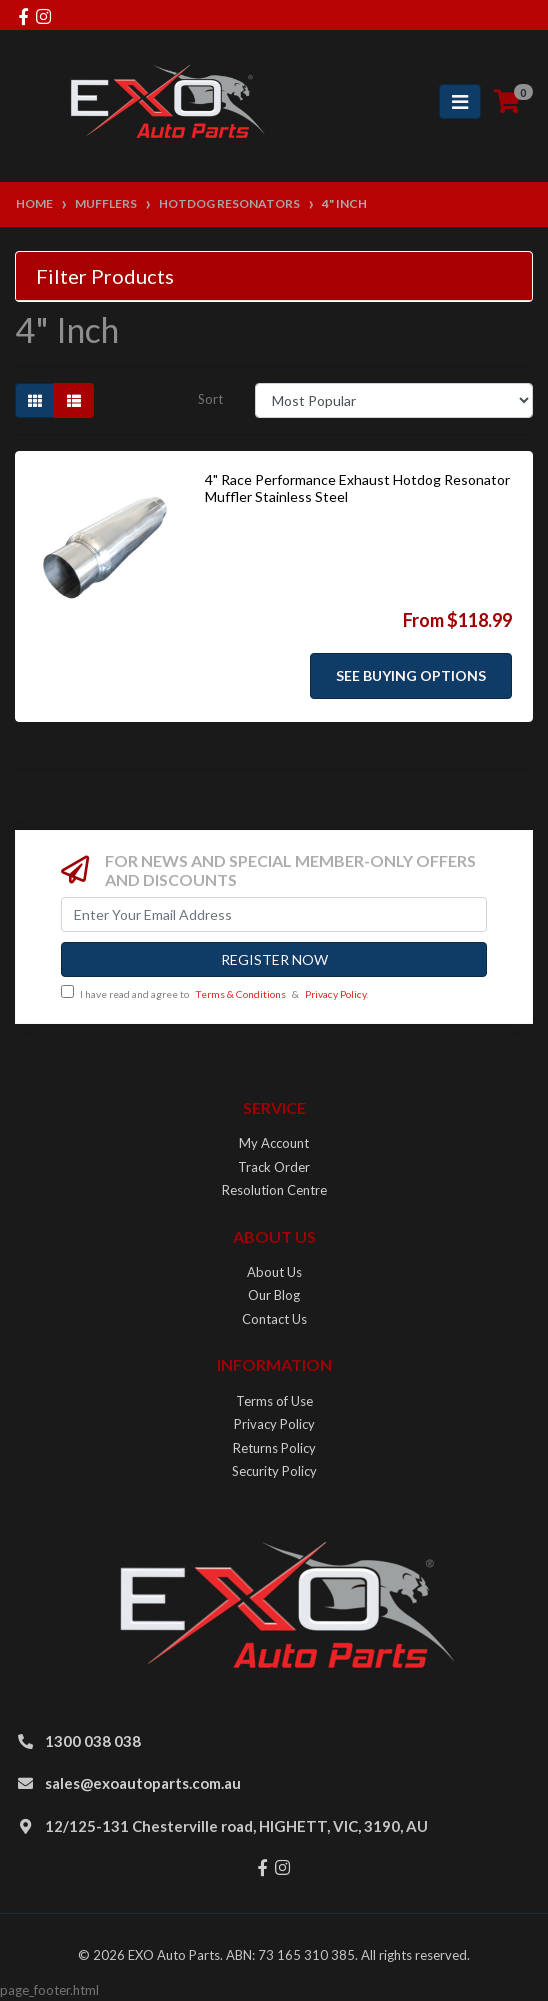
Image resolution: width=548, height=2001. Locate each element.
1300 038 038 (93, 1741)
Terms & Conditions (240, 994)
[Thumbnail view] (35, 400)
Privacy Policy (335, 994)
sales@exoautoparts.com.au (143, 1783)
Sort (210, 399)
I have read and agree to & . (214, 992)
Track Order (274, 1167)
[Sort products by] (394, 400)
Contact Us (274, 1319)
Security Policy (274, 1471)
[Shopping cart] (507, 102)
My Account (274, 1143)
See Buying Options (411, 675)
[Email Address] (274, 914)
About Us (274, 1272)
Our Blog (274, 1295)
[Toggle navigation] (460, 101)
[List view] (74, 400)
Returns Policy (274, 1448)
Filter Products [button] (105, 276)
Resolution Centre (274, 1190)
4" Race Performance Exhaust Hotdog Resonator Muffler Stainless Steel (357, 488)
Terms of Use (274, 1401)
